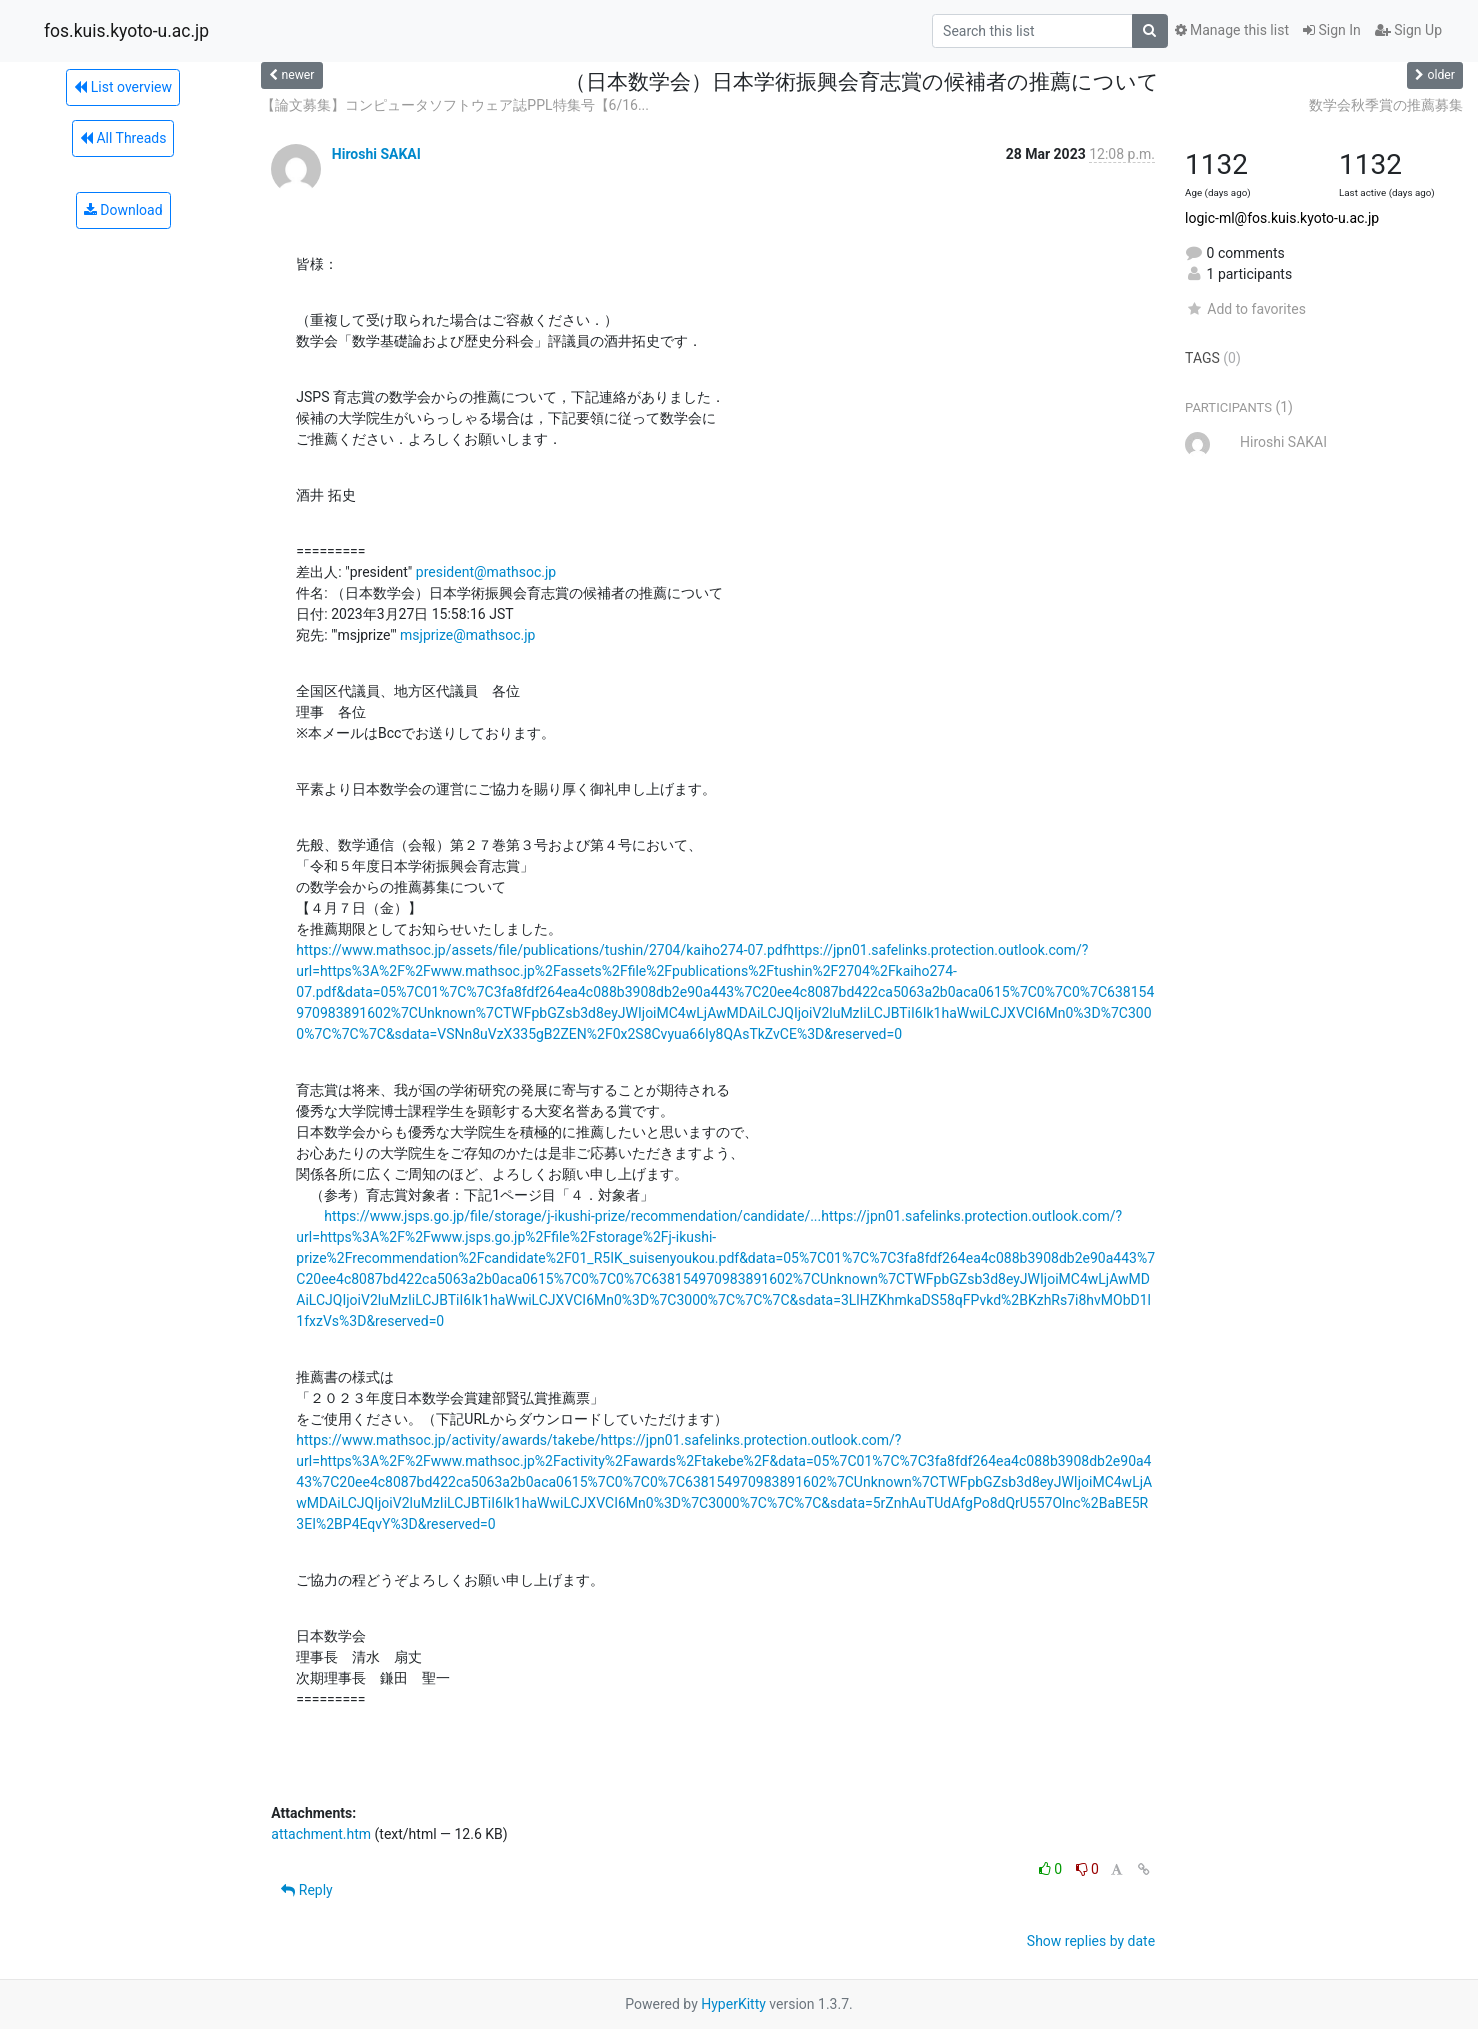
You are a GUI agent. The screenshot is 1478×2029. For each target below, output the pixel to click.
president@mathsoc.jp (486, 572)
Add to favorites (1245, 309)
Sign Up (1408, 30)
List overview (123, 87)
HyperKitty (733, 2004)
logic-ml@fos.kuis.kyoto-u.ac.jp (1282, 218)
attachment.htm (321, 1834)
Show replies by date (1091, 1941)
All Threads (123, 138)
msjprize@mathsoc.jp (467, 635)
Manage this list (1232, 30)
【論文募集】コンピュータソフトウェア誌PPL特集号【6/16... (455, 105)
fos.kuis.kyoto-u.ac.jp (126, 31)
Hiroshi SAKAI (376, 154)
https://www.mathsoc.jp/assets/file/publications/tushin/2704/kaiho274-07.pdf (541, 950)
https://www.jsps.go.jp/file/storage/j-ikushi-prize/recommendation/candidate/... (572, 1216)
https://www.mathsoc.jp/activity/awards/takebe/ (448, 1440)
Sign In (1332, 30)
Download (123, 210)
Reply (306, 1890)
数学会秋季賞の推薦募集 (1386, 105)
